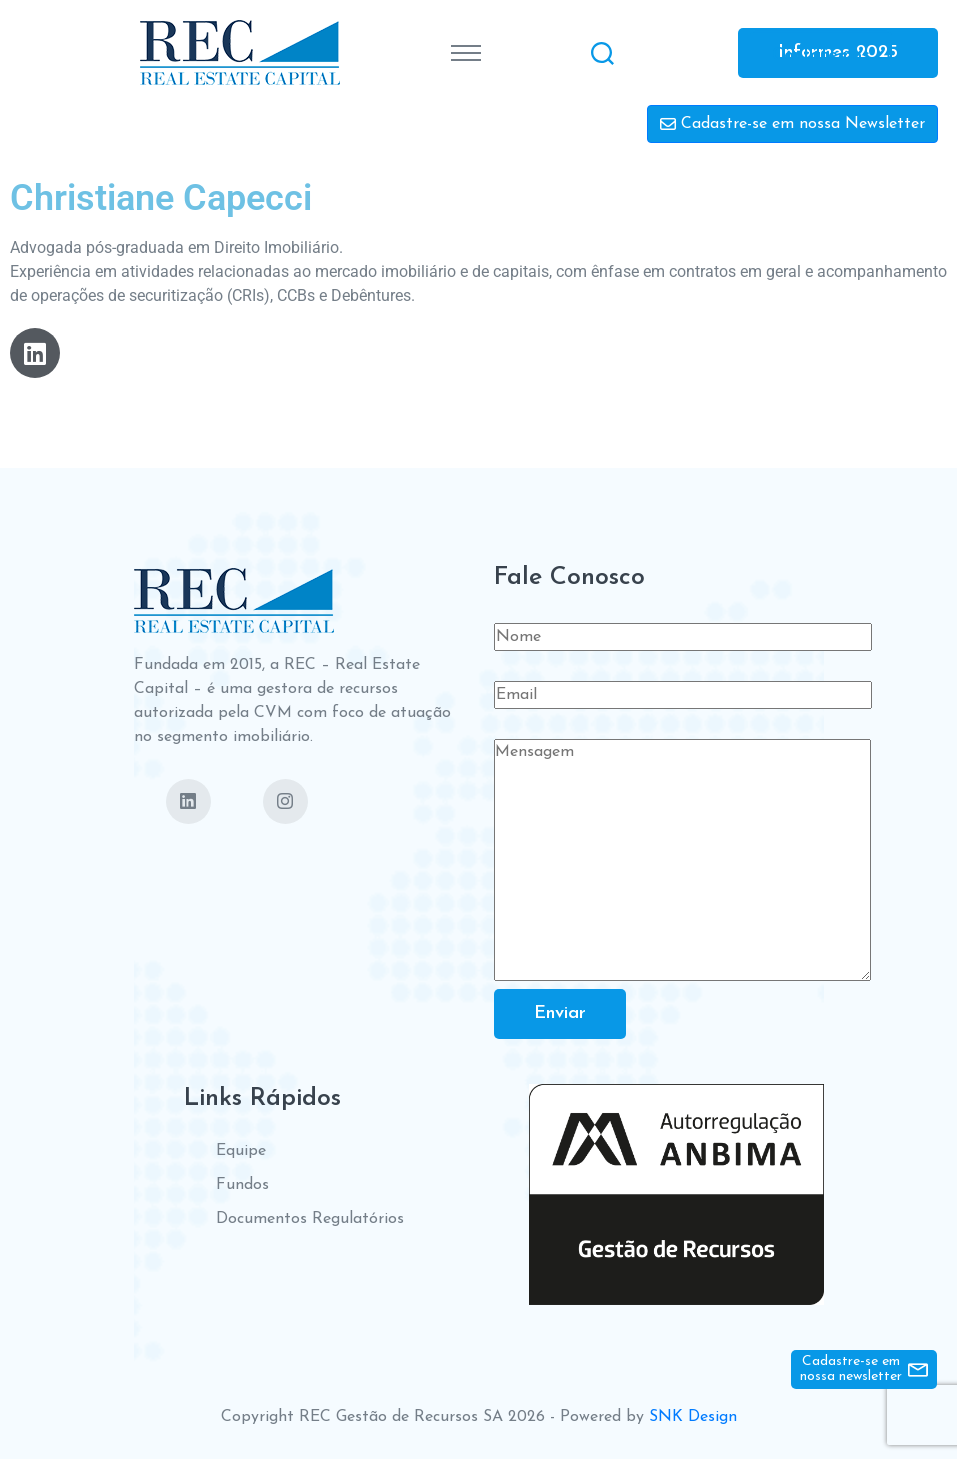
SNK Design (693, 1417)
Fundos (242, 1185)
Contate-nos (821, 54)
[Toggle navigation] (466, 53)
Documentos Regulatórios (310, 1219)
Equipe (241, 1151)
